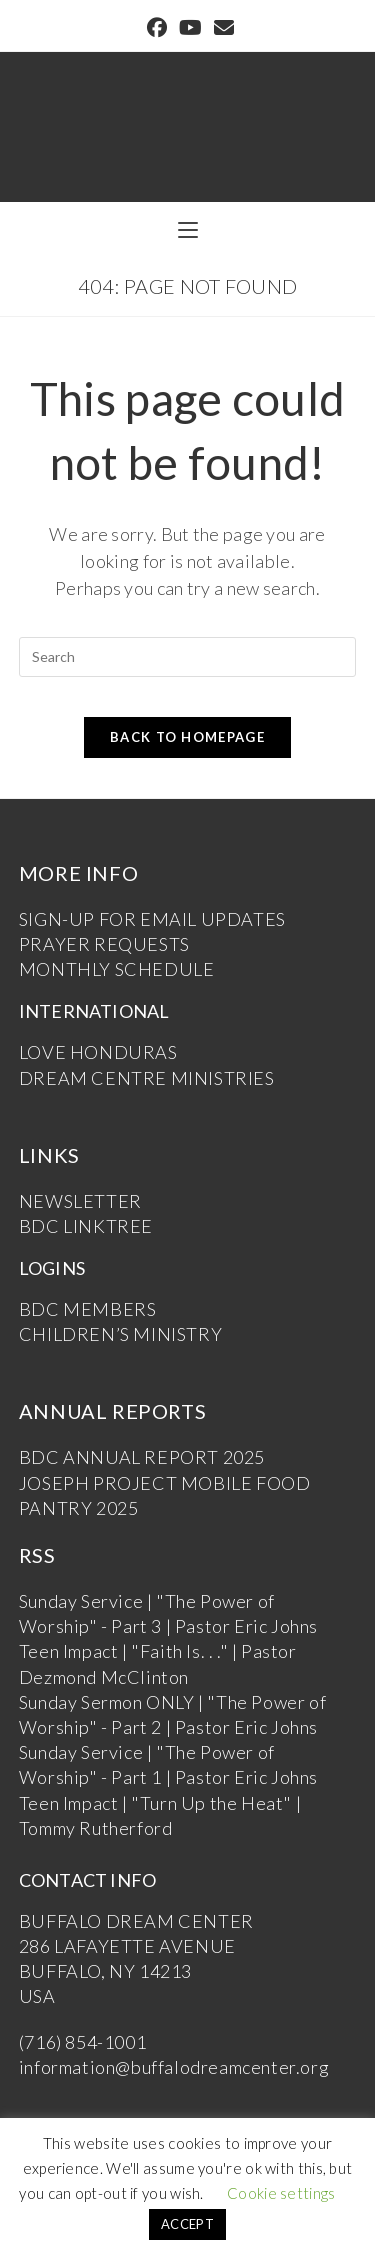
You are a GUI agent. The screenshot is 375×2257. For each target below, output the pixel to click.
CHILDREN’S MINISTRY (120, 1334)
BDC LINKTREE (86, 1226)
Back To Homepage (187, 737)
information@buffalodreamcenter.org (174, 2067)
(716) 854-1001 (82, 2042)
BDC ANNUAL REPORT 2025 (142, 1457)
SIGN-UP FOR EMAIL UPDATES (152, 919)
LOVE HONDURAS (98, 1052)
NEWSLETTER (80, 1201)
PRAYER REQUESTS (104, 944)
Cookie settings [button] (281, 2193)
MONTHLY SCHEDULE (117, 969)
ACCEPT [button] (187, 2224)
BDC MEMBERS (88, 1309)
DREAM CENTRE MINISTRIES (147, 1078)
